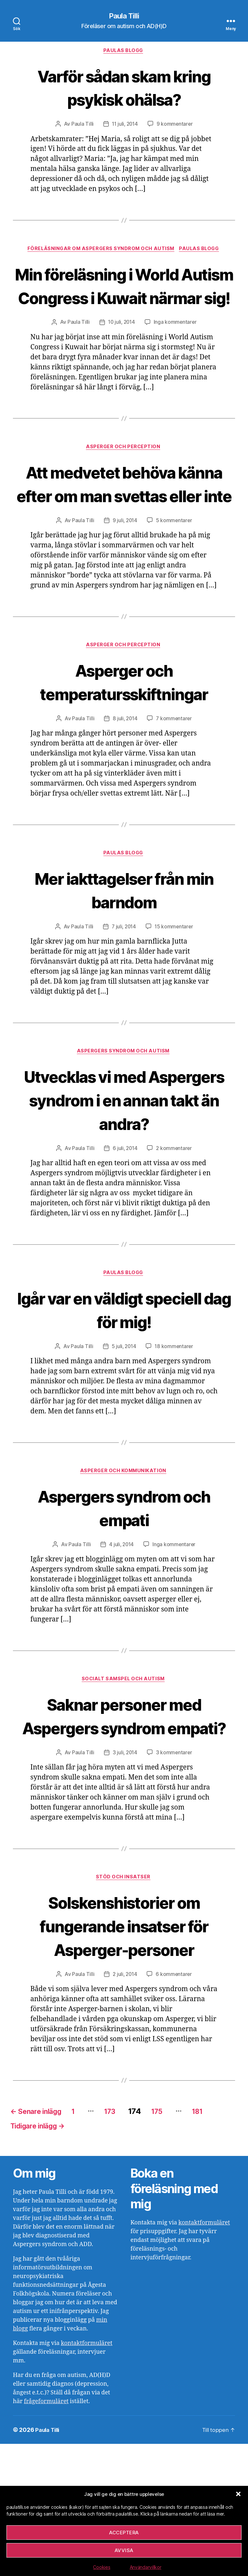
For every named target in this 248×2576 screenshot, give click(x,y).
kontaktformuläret (86, 2475)
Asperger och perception (124, 474)
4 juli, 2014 (121, 1647)
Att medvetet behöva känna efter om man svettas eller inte (124, 522)
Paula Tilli (124, 16)
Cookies (101, 2567)
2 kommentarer (174, 1249)
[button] (238, 2494)
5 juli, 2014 (123, 1448)
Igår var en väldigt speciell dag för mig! (124, 1411)
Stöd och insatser (124, 2006)
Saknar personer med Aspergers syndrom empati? (124, 1831)
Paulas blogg (124, 52)
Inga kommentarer (176, 348)
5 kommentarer (174, 571)
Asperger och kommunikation (124, 1574)
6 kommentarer (174, 2103)
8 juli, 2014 (125, 793)
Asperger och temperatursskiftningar (124, 745)
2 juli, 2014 (125, 2103)
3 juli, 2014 (125, 1880)
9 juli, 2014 (125, 571)
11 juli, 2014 (125, 125)
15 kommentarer (174, 1003)
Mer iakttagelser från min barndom (124, 965)
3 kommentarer (174, 1880)
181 (223, 2240)
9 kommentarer (175, 125)
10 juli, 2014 (121, 348)
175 (178, 2240)
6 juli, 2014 (125, 1249)
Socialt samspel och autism (123, 1783)
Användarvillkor (145, 2567)
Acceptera (124, 2532)
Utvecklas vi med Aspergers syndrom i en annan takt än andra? (124, 1188)
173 (127, 2240)
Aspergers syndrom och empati (124, 1610)
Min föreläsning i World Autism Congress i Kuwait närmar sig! (124, 299)
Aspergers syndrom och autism (124, 1128)
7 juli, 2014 (123, 1003)
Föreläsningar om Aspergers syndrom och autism (100, 251)
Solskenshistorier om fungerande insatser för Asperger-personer (124, 2054)
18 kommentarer (174, 1448)
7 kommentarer (174, 793)
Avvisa (124, 2550)
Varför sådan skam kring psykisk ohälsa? (124, 88)
